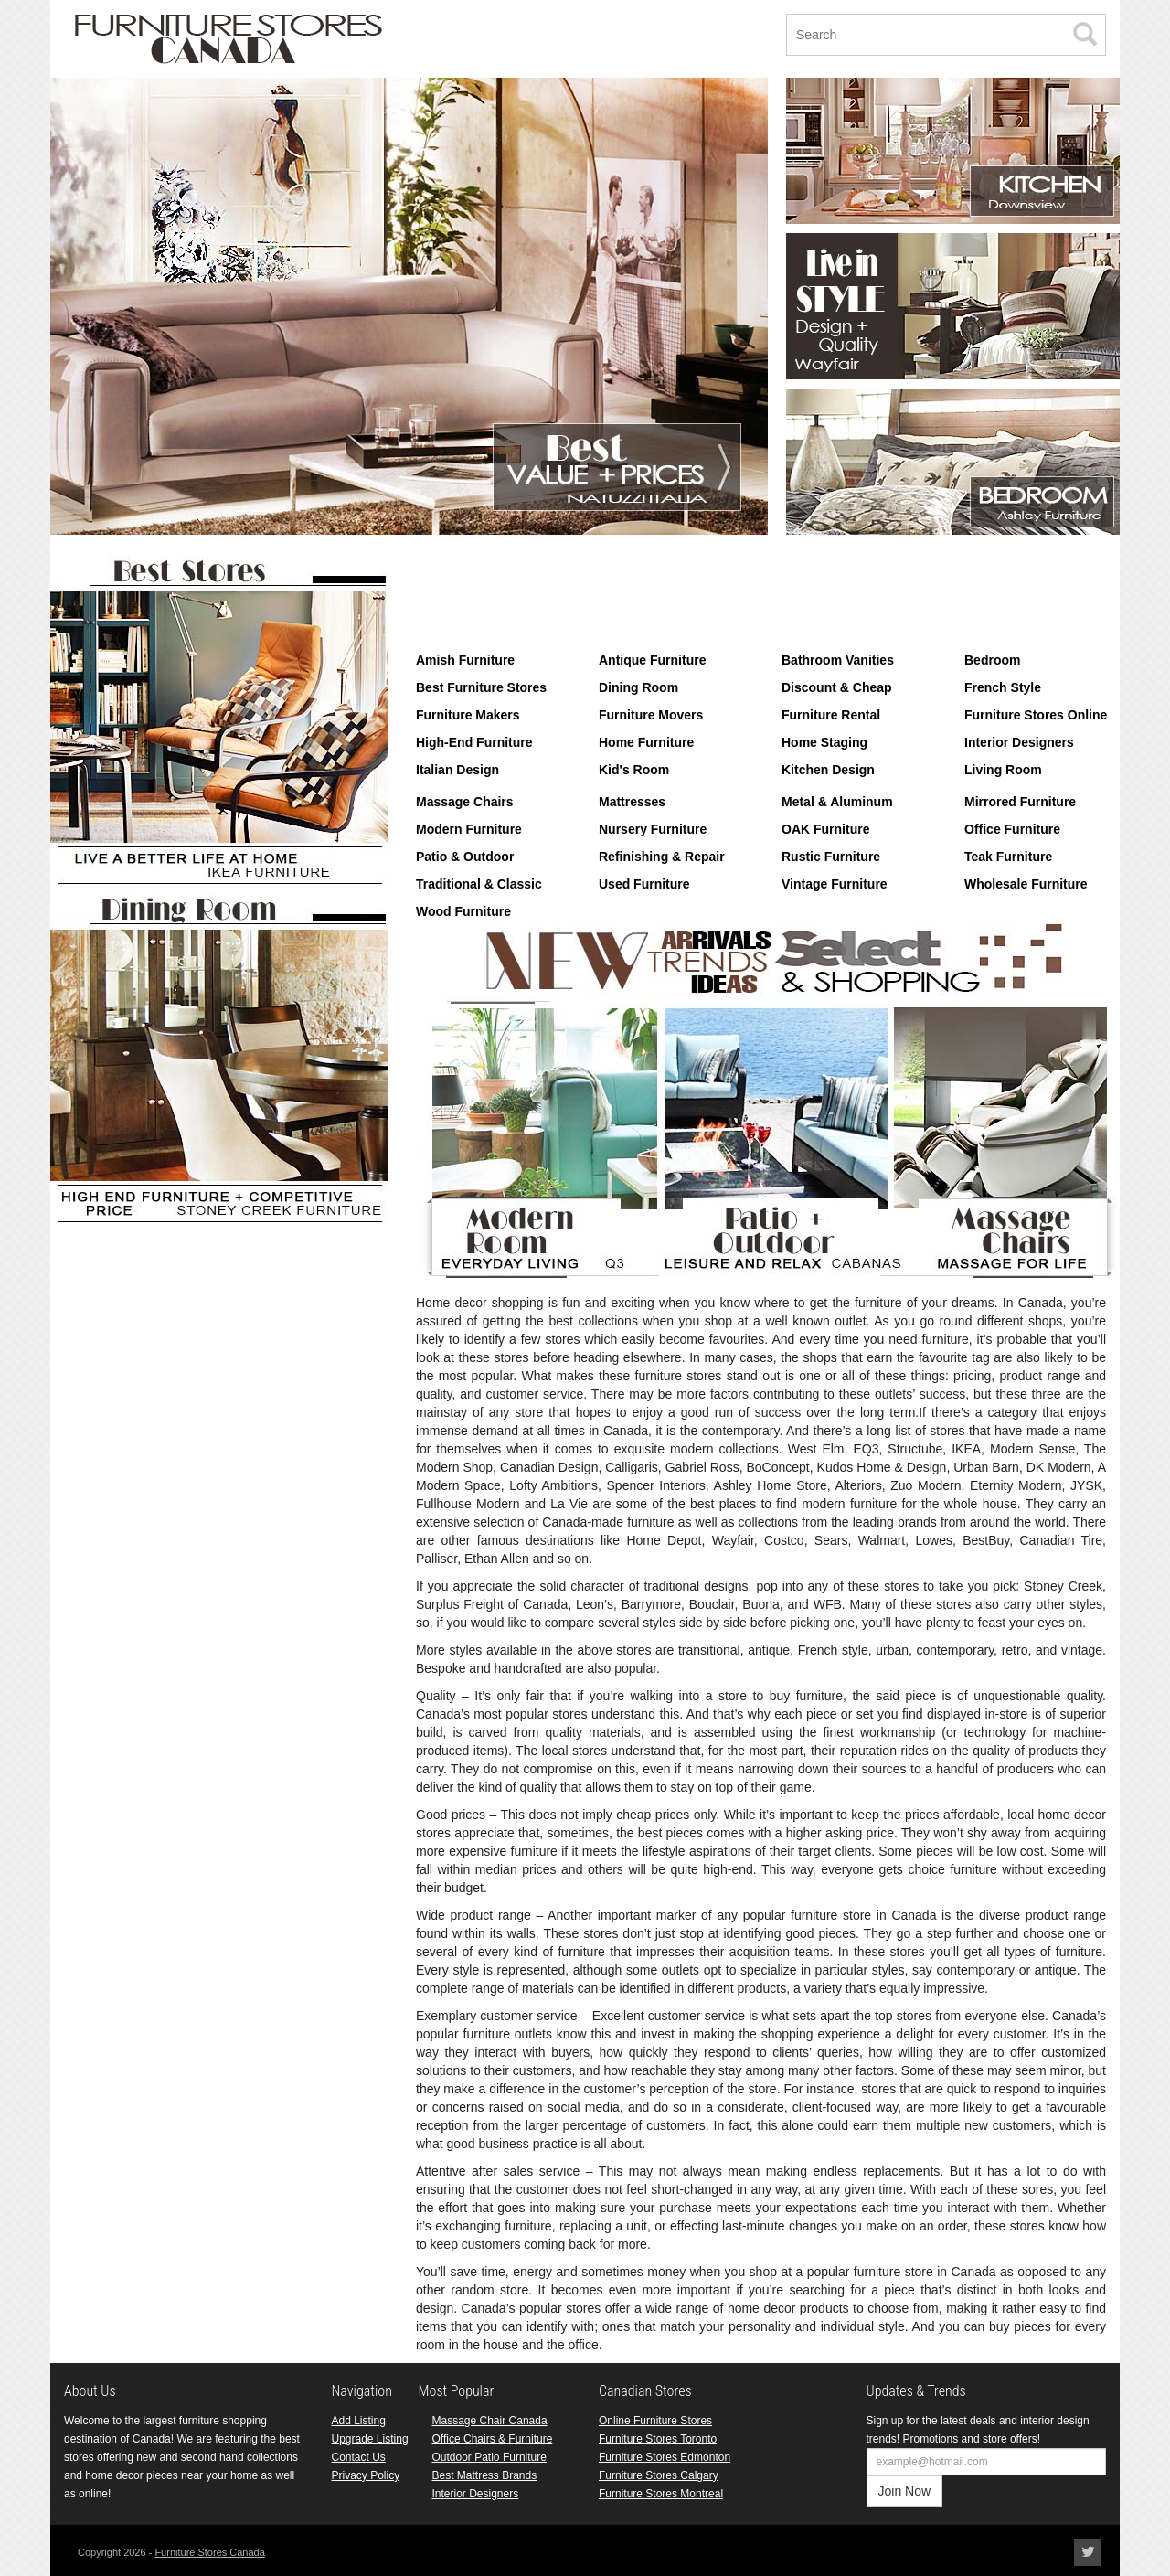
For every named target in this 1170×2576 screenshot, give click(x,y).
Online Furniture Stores (655, 2420)
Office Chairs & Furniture (492, 2438)
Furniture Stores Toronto (658, 2438)
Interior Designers (475, 2493)
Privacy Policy (366, 2475)
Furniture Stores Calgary (658, 2475)
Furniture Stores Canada (209, 2552)
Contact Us (359, 2457)
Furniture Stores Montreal (661, 2493)
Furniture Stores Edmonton (664, 2457)
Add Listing (359, 2420)
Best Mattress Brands (484, 2475)
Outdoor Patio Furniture (489, 2457)
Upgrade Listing (370, 2438)
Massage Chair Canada (490, 2420)
